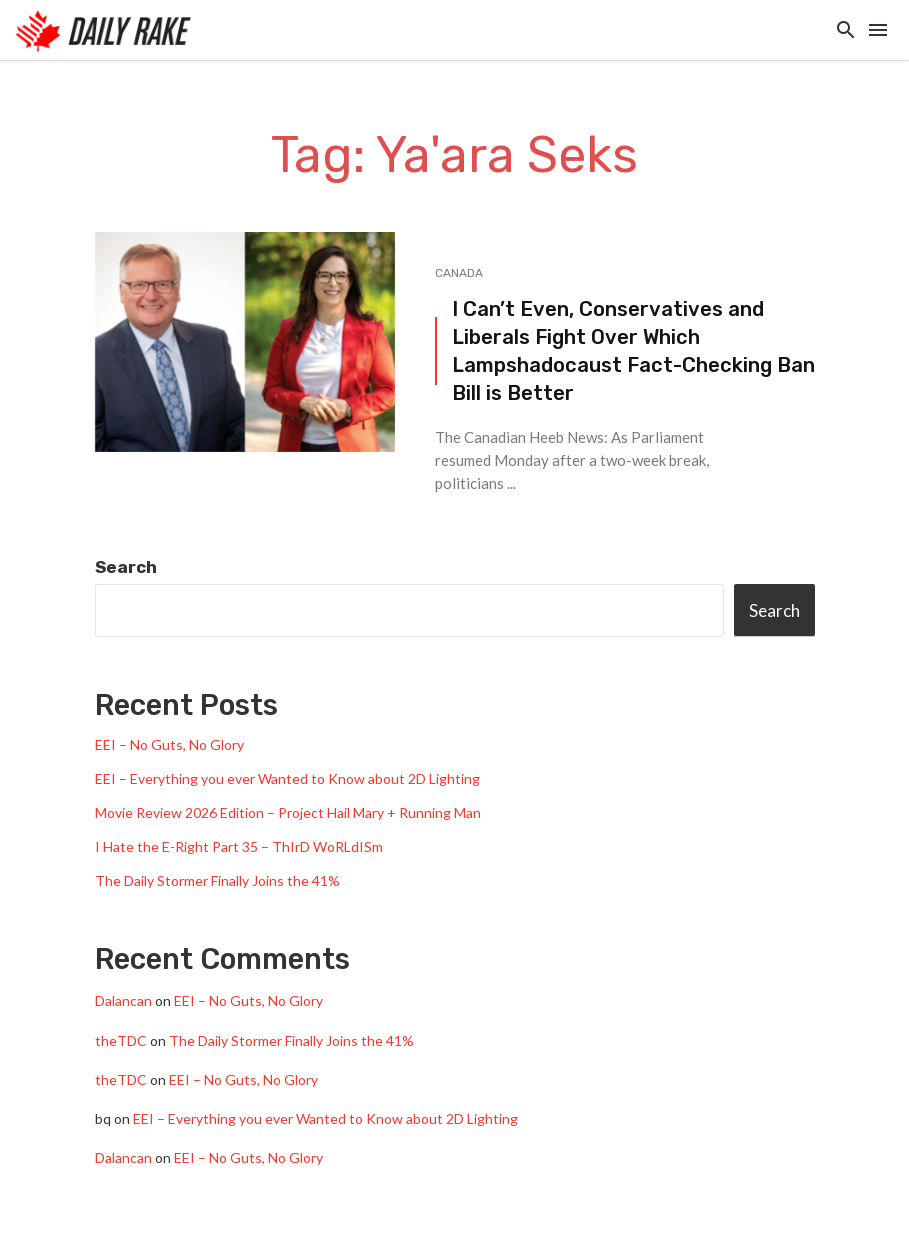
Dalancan (123, 1000)
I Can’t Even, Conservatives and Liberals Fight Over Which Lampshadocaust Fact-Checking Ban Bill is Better (633, 351)
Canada (459, 273)
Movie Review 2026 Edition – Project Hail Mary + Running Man (288, 812)
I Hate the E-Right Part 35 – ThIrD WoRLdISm (239, 846)
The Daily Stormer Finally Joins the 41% (217, 880)
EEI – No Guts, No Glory (169, 744)
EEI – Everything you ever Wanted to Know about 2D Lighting (287, 778)
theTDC (121, 1040)
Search (126, 567)
